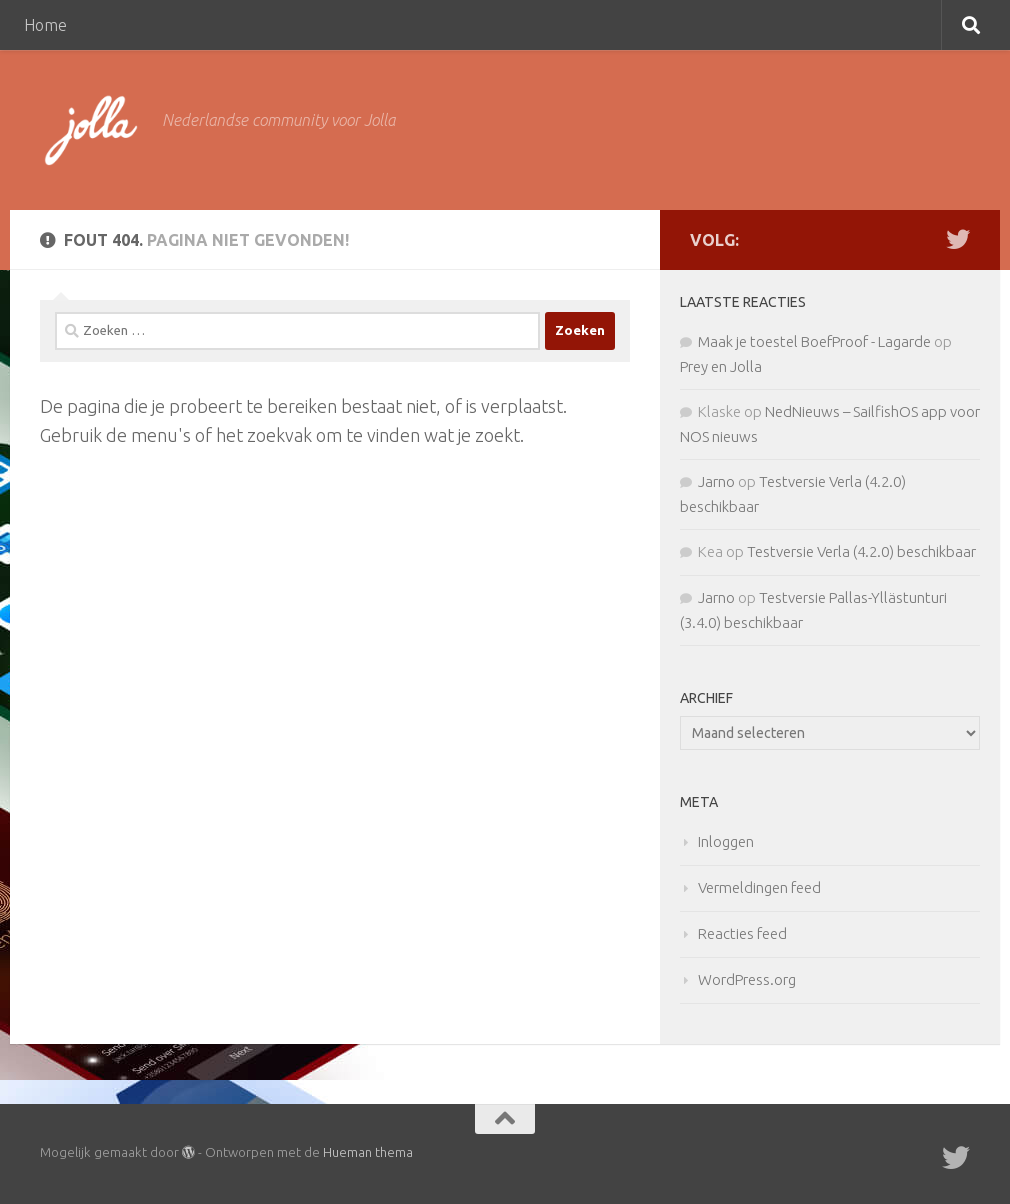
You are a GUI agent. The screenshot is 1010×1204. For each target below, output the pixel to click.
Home (45, 25)
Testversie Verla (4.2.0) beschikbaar (861, 551)
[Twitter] (958, 239)
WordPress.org (747, 979)
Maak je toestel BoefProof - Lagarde (814, 341)
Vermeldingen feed (759, 887)
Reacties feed (742, 933)
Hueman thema (368, 1152)
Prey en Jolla (721, 366)
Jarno (716, 481)
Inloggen (726, 841)
